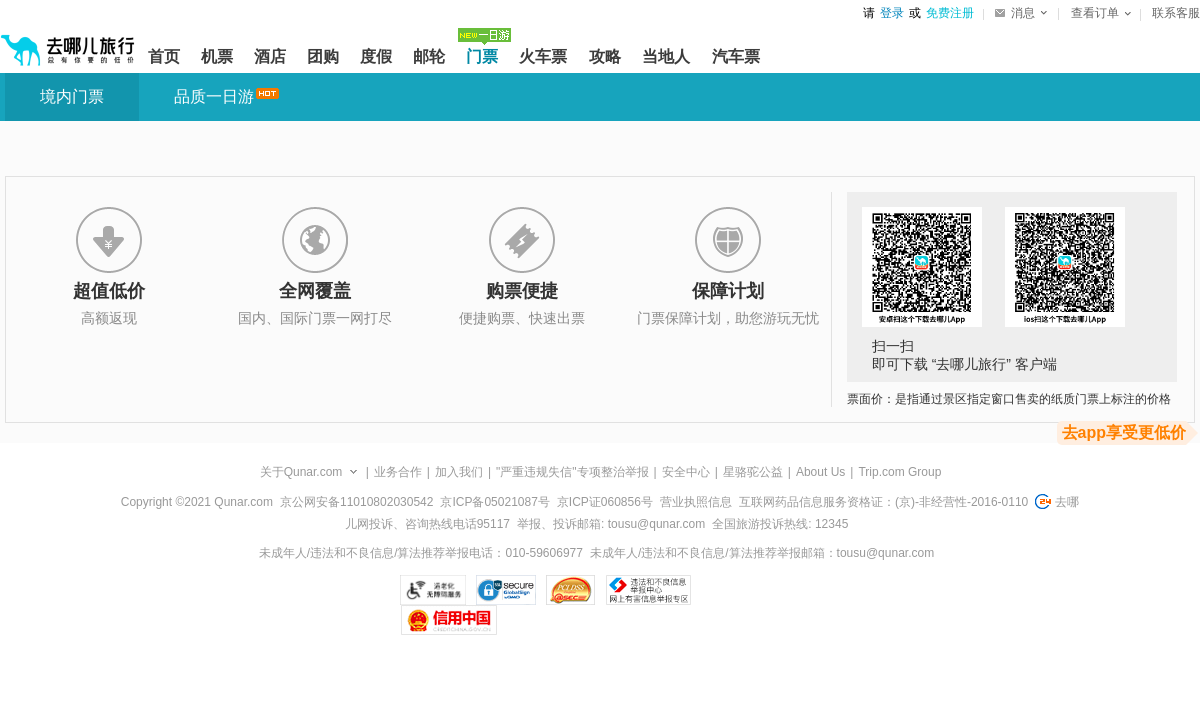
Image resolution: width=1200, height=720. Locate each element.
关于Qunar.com (301, 472)
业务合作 (398, 472)
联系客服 (1176, 13)
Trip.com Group (899, 472)
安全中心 (686, 472)
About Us (820, 472)
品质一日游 (214, 96)
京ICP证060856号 (605, 502)
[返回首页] (68, 42)
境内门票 (72, 96)
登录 (892, 13)
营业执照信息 (696, 502)
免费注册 (950, 13)
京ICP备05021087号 (494, 502)
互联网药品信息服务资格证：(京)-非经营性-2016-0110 (883, 502)
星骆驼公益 (753, 472)
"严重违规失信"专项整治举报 (572, 472)
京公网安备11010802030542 (356, 502)
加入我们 (459, 472)
